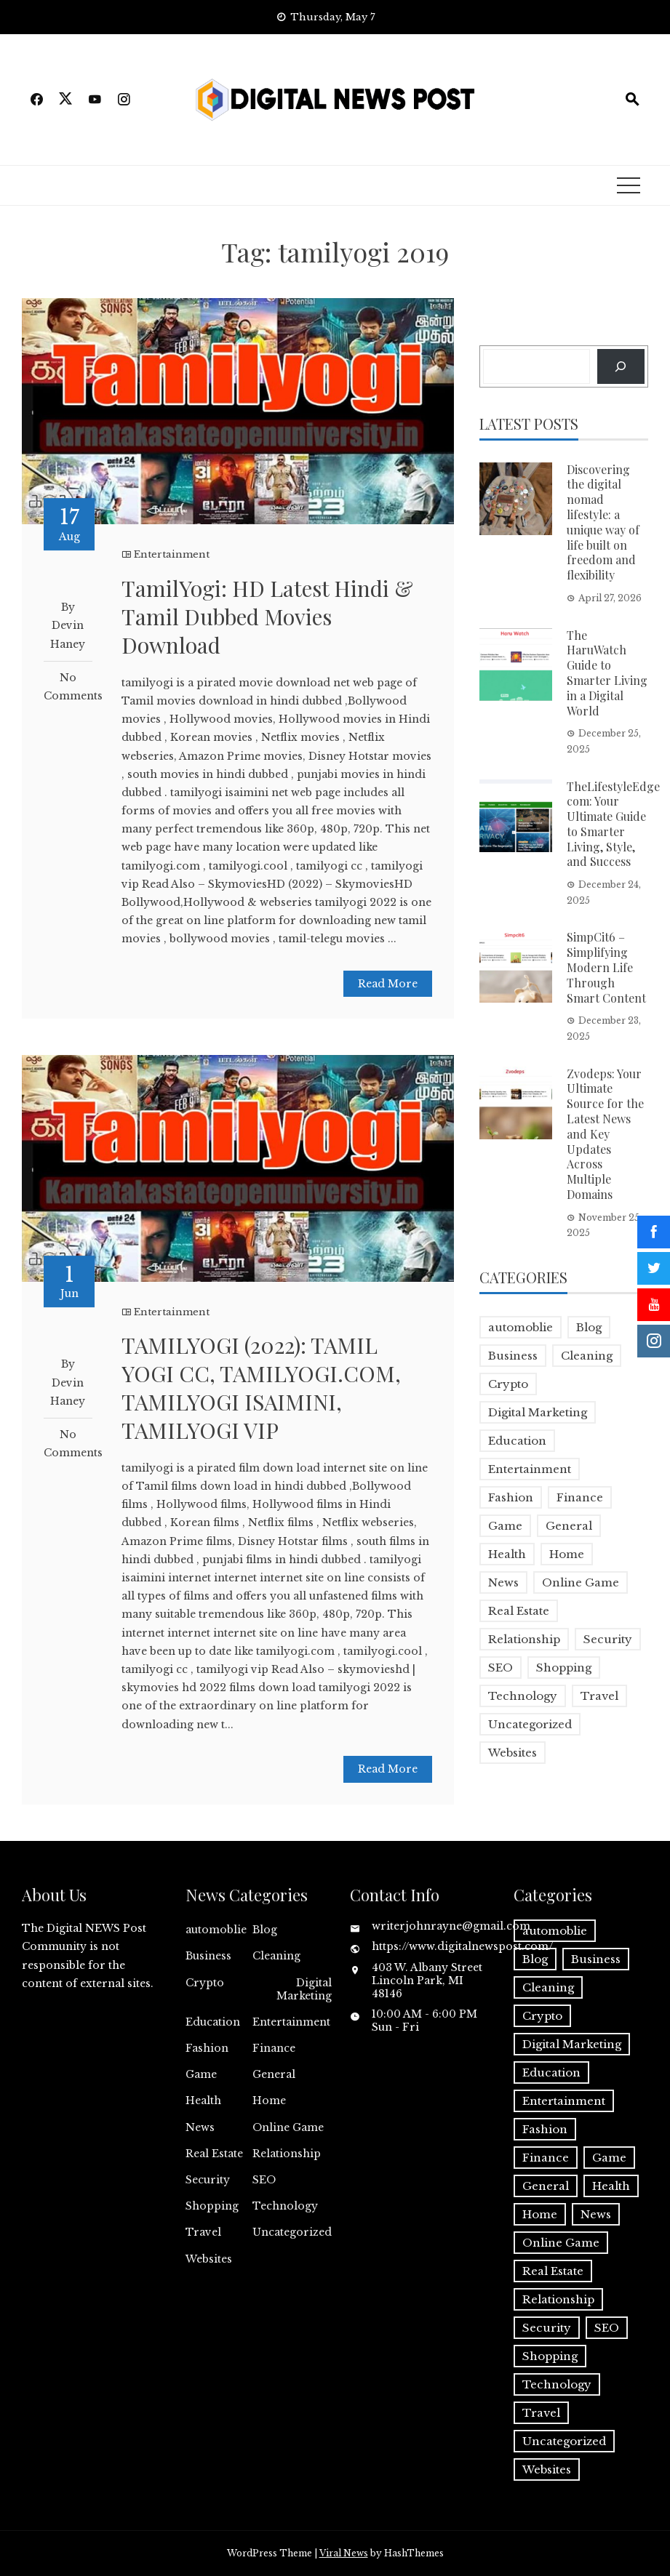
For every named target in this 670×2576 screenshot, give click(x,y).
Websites (209, 2259)
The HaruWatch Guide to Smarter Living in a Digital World (607, 672)
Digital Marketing (304, 1989)
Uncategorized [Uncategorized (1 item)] (530, 1724)
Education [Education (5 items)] (517, 1441)
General (273, 2074)
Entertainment (172, 554)
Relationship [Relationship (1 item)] (524, 1639)
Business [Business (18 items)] (513, 1356)
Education (213, 2022)
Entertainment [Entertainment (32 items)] (529, 1469)
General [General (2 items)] (569, 1526)
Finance (273, 2048)
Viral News (343, 2553)
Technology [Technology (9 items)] (522, 1696)
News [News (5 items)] (503, 1582)
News (200, 2127)
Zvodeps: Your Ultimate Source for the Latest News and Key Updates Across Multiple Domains (605, 1134)
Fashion (207, 2048)
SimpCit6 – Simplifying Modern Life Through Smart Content (606, 967)
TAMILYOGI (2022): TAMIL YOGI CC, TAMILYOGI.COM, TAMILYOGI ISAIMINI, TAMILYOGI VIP (261, 1388)
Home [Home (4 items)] (566, 1554)
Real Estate (214, 2153)
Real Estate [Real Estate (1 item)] (518, 1611)
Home (269, 2100)
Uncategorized (292, 2232)
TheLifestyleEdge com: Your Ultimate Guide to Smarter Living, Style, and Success (613, 824)
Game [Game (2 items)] (505, 1526)
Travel (203, 2232)
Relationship (286, 2153)
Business (208, 1955)
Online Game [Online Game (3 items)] (580, 1582)
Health (203, 2100)
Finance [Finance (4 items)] (580, 1497)
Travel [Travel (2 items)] (599, 1696)
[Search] (621, 366)
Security (208, 2179)
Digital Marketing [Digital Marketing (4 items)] (537, 1412)
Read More (388, 983)
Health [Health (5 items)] (507, 1554)
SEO (264, 2179)
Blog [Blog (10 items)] (589, 1327)
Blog (264, 1929)
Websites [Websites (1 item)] (512, 1753)
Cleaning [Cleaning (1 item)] (587, 1356)
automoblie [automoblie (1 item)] (520, 1327)
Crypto (205, 1982)
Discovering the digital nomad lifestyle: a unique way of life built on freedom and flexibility (603, 522)
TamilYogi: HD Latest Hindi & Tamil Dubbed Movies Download (267, 616)
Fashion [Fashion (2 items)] (510, 1497)
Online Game (288, 2127)
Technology (285, 2205)
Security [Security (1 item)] (607, 1639)
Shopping (212, 2205)
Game (201, 2074)
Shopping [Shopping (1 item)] (563, 1667)
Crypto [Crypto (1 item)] (508, 1384)
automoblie (216, 1929)
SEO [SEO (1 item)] (500, 1667)
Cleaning (276, 1955)
